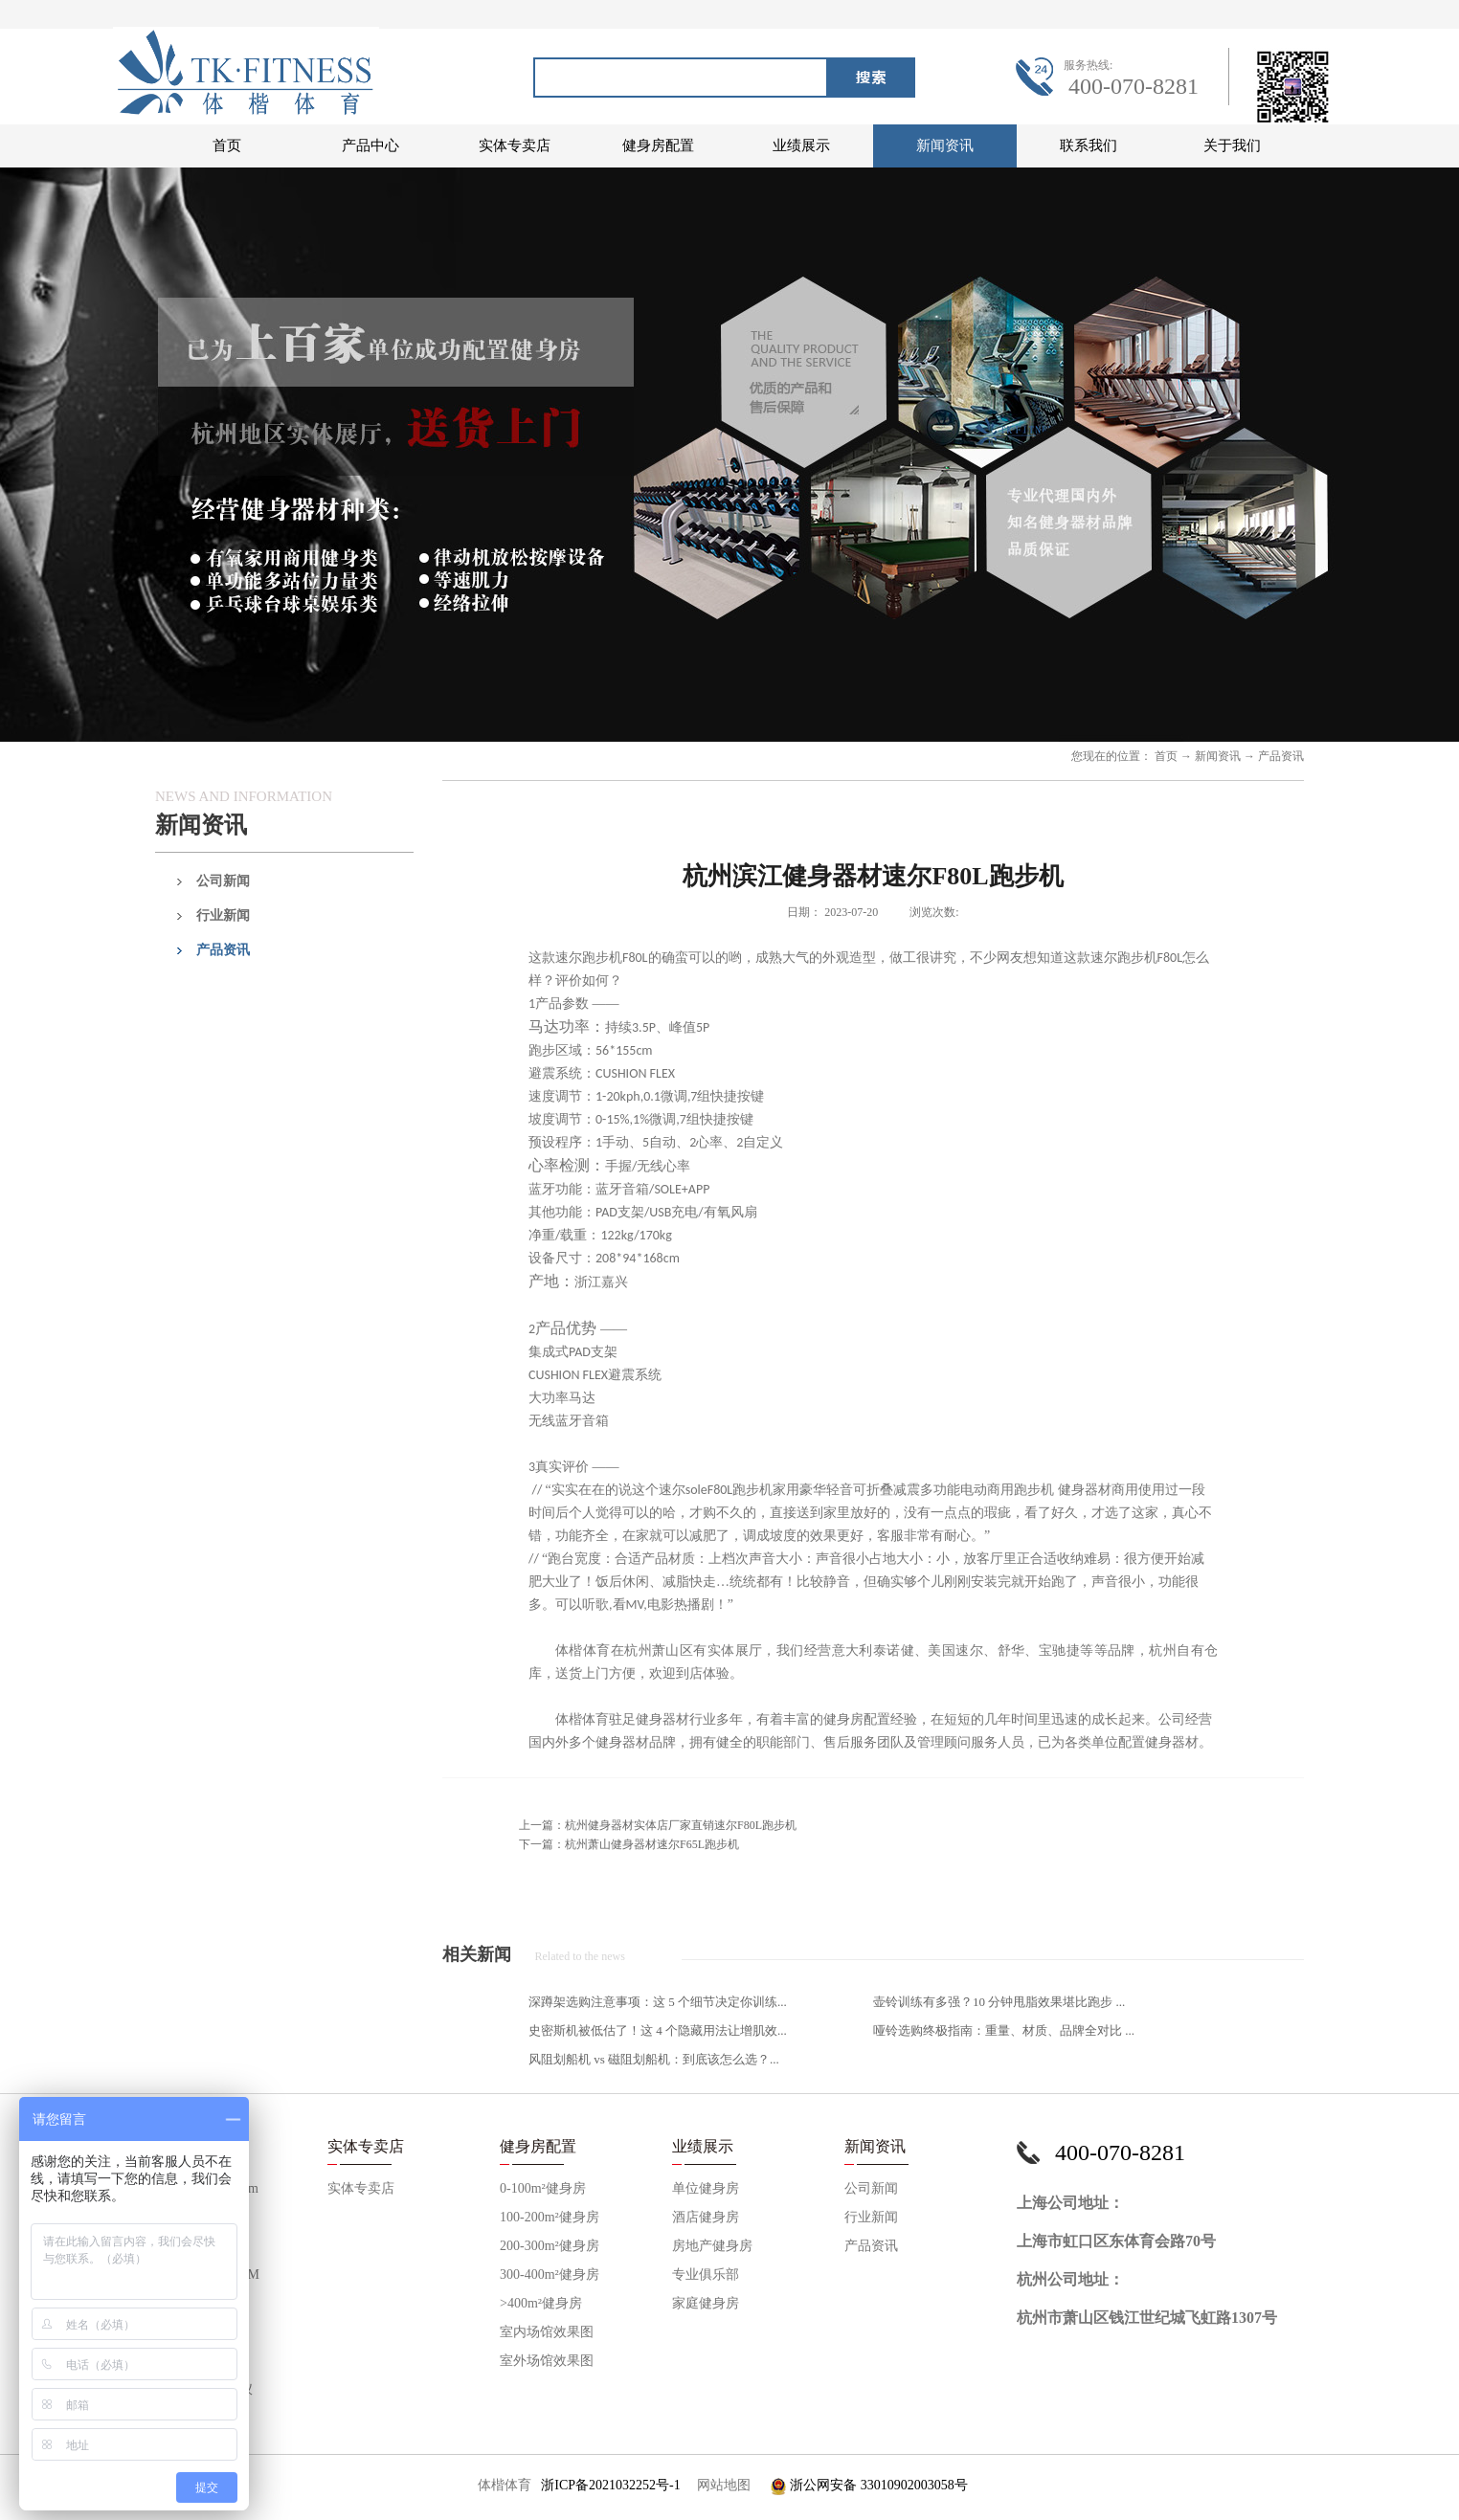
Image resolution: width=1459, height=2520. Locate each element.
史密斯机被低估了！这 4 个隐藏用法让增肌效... (657, 2030)
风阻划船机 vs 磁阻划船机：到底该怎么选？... (653, 2059)
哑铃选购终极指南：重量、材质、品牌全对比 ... (1003, 2030)
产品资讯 (1281, 756)
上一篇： (658, 1825)
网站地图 (720, 2485)
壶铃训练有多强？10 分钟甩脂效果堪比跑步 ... (999, 2002)
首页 (227, 145)
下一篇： (629, 1844)
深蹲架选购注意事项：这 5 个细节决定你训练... (657, 2002)
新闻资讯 (1218, 756)
